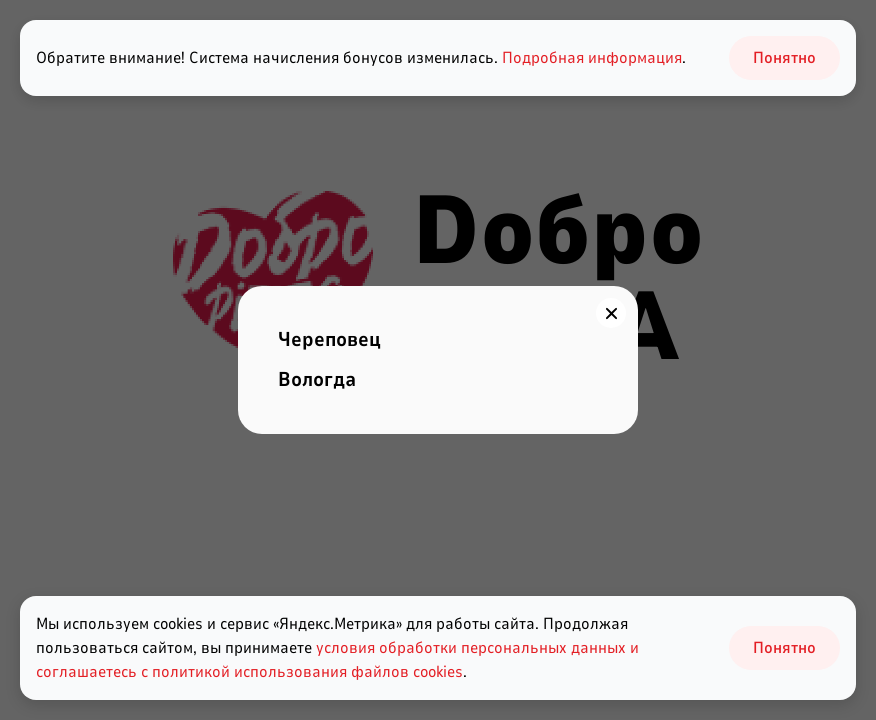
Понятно (784, 648)
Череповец (329, 339)
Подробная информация (592, 58)
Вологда (317, 379)
